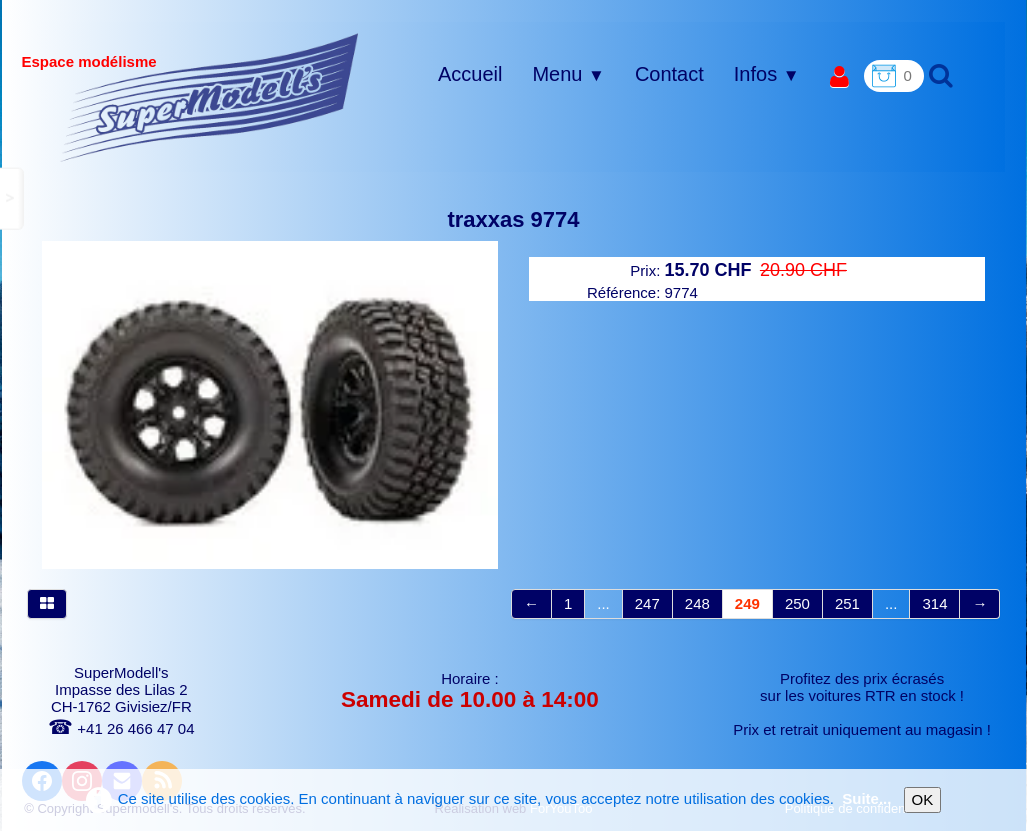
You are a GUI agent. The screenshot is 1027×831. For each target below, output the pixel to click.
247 (647, 603)
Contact (669, 74)
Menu (568, 74)
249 (747, 603)
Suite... (866, 798)
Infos (767, 74)
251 (847, 603)
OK (923, 799)
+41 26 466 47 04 (121, 728)
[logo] (209, 97)
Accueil (470, 74)
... (603, 603)
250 (797, 603)
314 (934, 603)
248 (697, 603)
